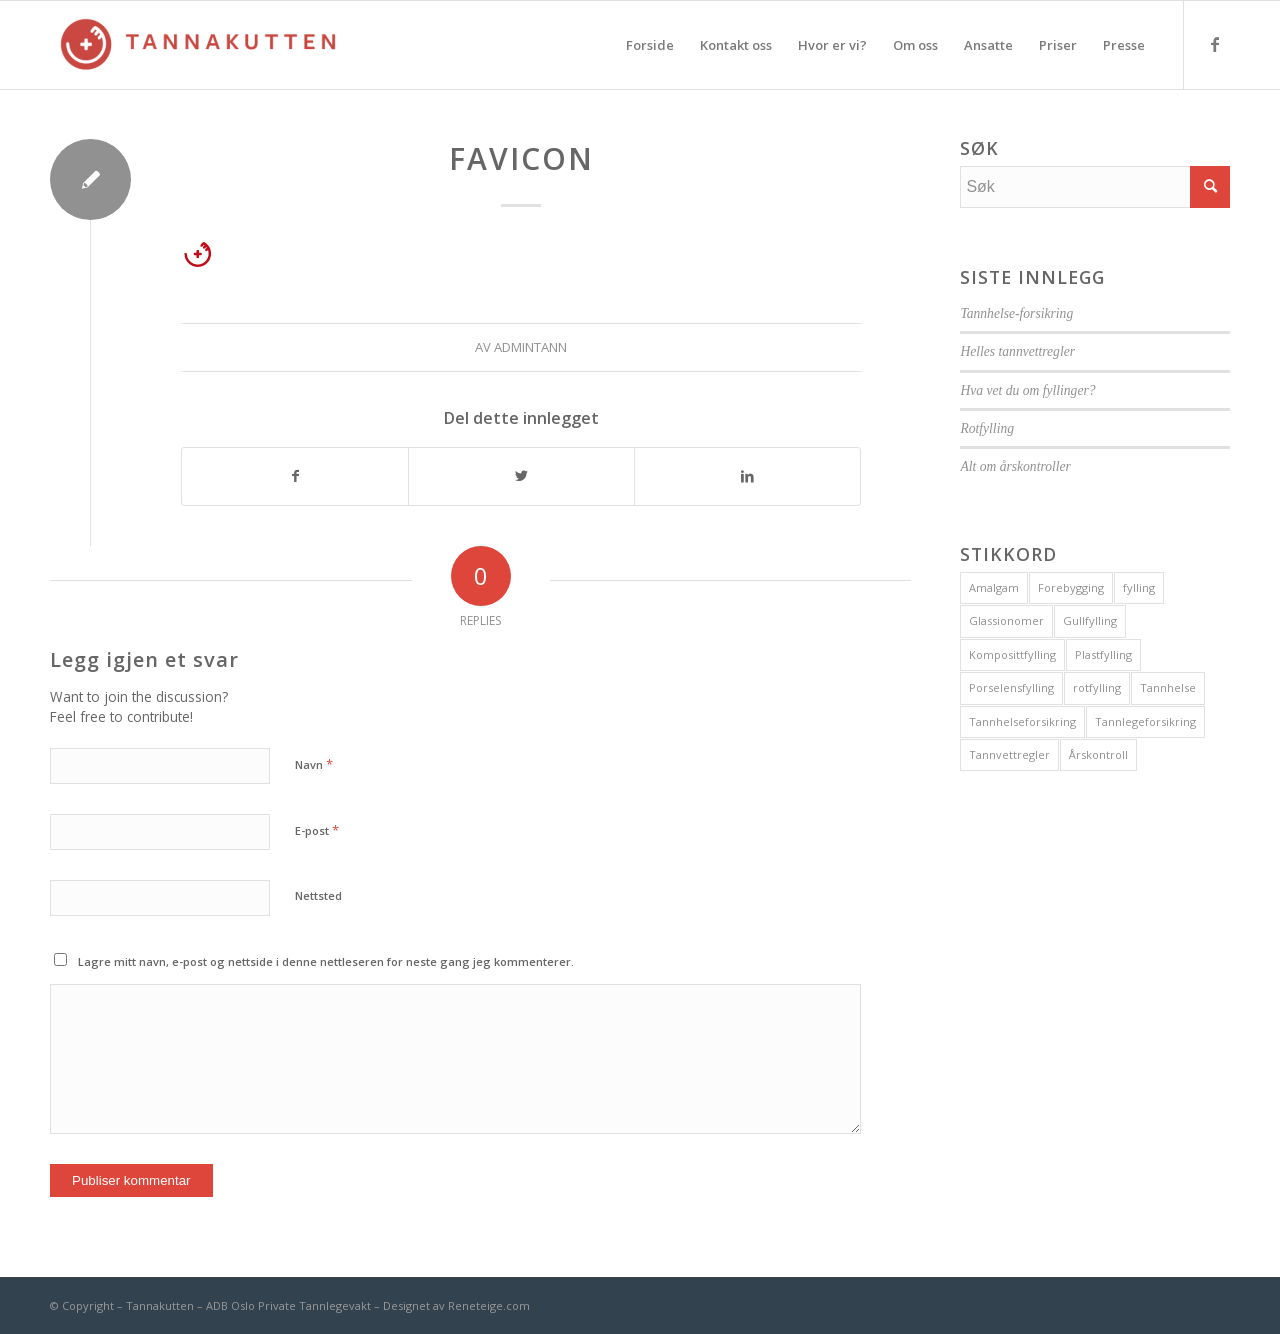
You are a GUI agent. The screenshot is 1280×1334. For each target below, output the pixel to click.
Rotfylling (987, 428)
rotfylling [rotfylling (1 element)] (1097, 687)
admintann (530, 347)
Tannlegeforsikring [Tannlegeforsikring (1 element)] (1145, 721)
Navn (314, 764)
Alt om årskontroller (1015, 466)
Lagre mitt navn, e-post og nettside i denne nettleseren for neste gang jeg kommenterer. (326, 961)
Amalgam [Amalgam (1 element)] (994, 587)
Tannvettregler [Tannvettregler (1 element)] (1009, 754)
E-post (317, 830)
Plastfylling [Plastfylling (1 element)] (1103, 654)
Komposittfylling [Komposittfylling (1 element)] (1012, 654)
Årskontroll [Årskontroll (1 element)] (1098, 754)
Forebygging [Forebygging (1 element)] (1071, 587)
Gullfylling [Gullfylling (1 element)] (1090, 620)
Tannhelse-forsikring (1016, 313)
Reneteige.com (489, 1305)
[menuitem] (650, 45)
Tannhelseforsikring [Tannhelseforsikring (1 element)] (1022, 721)
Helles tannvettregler (1017, 351)
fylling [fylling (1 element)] (1139, 587)
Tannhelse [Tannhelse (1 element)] (1168, 687)
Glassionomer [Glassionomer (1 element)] (1006, 620)
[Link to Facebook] (1215, 44)
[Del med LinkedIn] (747, 476)
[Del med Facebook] (295, 476)
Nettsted (318, 895)
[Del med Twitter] (521, 476)
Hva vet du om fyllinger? (1027, 390)
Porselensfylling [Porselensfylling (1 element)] (1011, 687)
